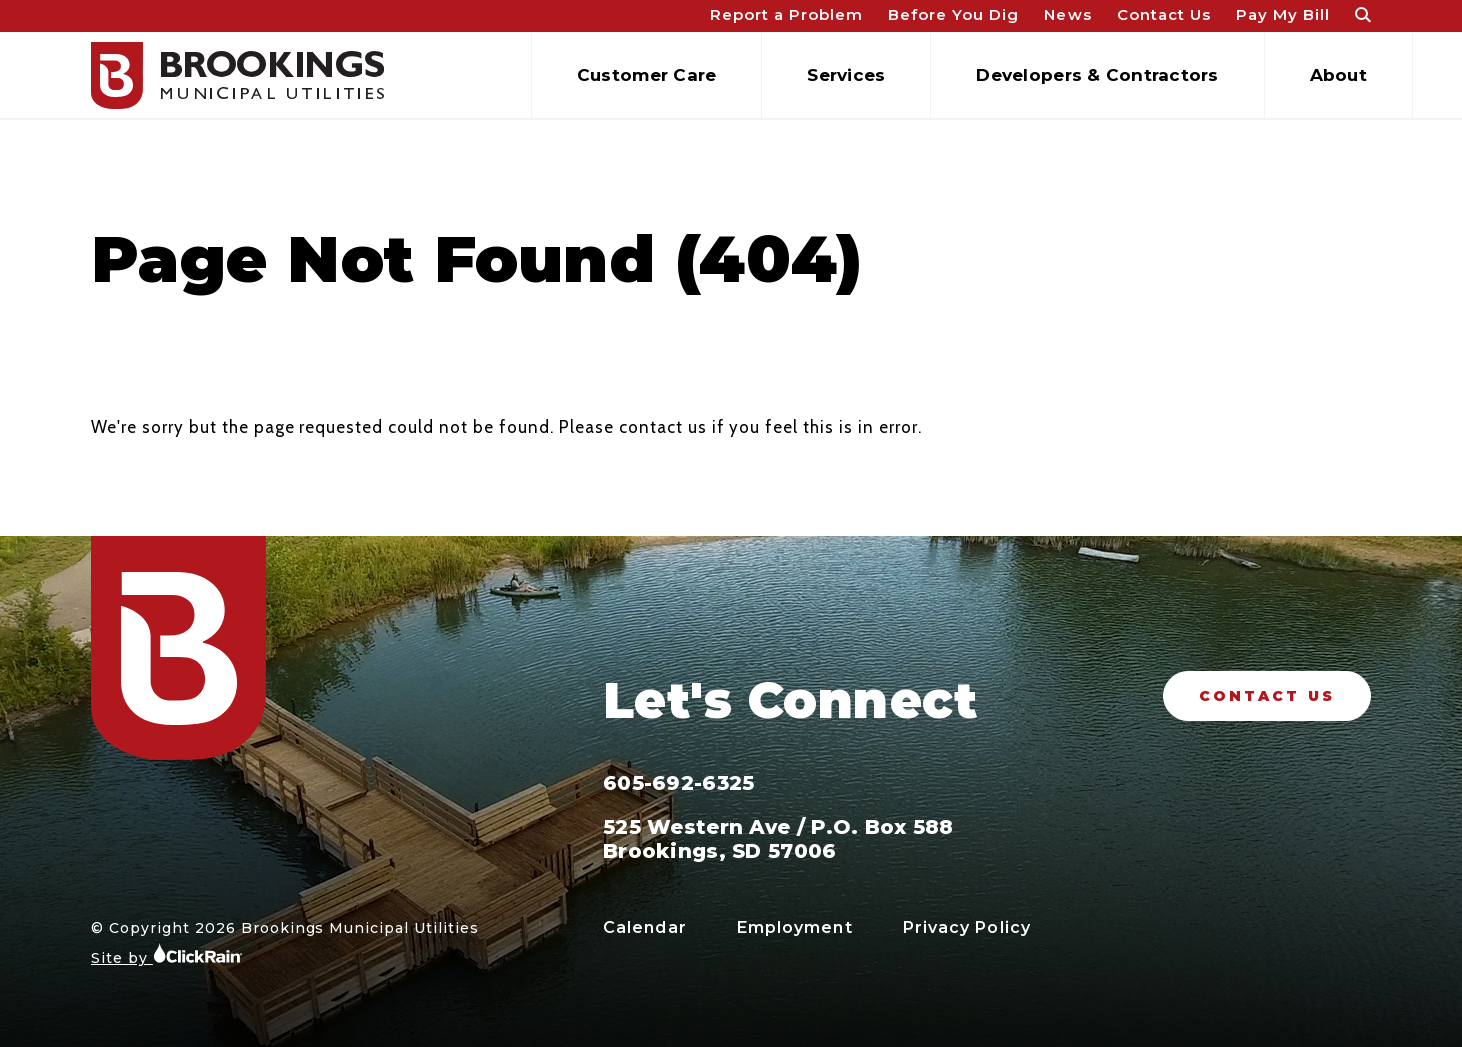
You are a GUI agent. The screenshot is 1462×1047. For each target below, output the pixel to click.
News (1067, 14)
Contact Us (1164, 14)
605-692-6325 (678, 783)
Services (846, 75)
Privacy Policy (967, 927)
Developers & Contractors (1097, 75)
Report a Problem (786, 14)
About (1338, 75)
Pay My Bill (1283, 14)
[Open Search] (1363, 16)
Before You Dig (953, 14)
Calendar (645, 927)
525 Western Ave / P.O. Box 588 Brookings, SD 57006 (778, 839)
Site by (167, 954)
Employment (795, 927)
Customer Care (646, 75)
